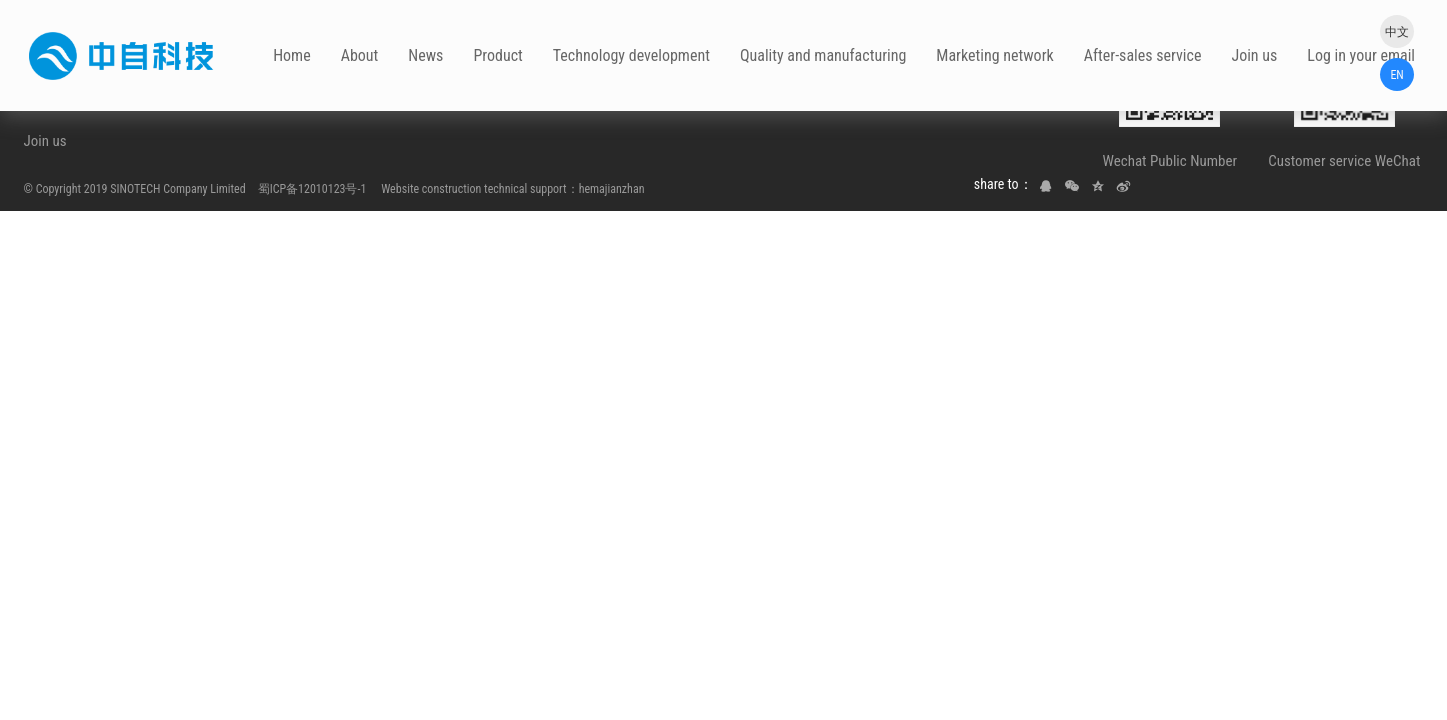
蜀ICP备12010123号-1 (312, 189)
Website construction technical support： (473, 189)
